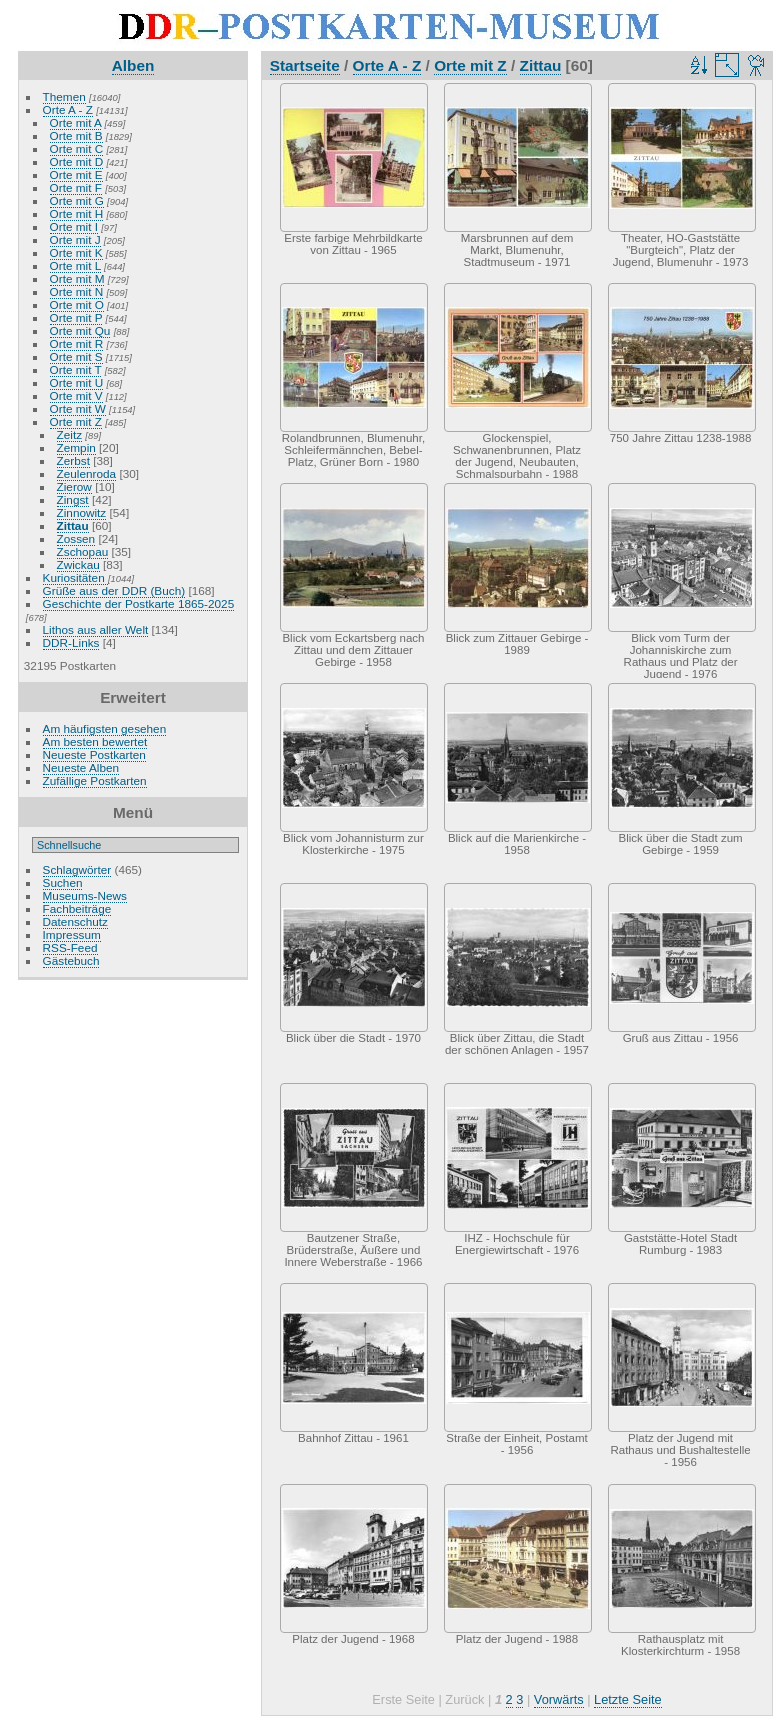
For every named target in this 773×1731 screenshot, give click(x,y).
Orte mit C (77, 148)
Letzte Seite (628, 1699)
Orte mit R (77, 343)
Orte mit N (77, 291)
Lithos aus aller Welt (96, 629)
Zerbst (73, 460)
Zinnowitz (82, 512)
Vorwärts (559, 1699)
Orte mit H (77, 213)
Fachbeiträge (77, 908)
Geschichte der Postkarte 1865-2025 (139, 603)
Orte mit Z (76, 421)
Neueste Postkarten (94, 754)
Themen (64, 96)
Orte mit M (77, 278)
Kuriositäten (75, 577)
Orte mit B (76, 135)
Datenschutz (75, 921)
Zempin (76, 447)
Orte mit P (76, 317)
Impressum (72, 934)
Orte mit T (76, 369)
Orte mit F (76, 187)
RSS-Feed (70, 947)
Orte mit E (76, 174)
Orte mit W (78, 408)
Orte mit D (77, 161)
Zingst (73, 499)
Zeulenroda (87, 473)
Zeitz (70, 434)
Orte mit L (75, 265)
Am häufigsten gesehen (105, 728)
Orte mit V (76, 395)
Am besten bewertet (95, 741)
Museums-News (85, 895)
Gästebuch (71, 960)
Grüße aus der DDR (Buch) (114, 590)
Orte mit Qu (80, 330)
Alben (133, 65)
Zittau (73, 525)
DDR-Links (71, 642)
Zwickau (78, 564)
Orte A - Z (68, 109)
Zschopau (83, 551)
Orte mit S (76, 356)
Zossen (76, 538)
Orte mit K (76, 252)
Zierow (74, 486)
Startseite (305, 65)
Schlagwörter (77, 869)
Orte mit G (77, 200)
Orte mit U (77, 382)
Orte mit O (77, 304)
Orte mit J (75, 239)
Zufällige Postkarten (95, 780)
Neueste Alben (81, 767)
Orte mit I (74, 226)
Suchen (63, 882)
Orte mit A (76, 122)
